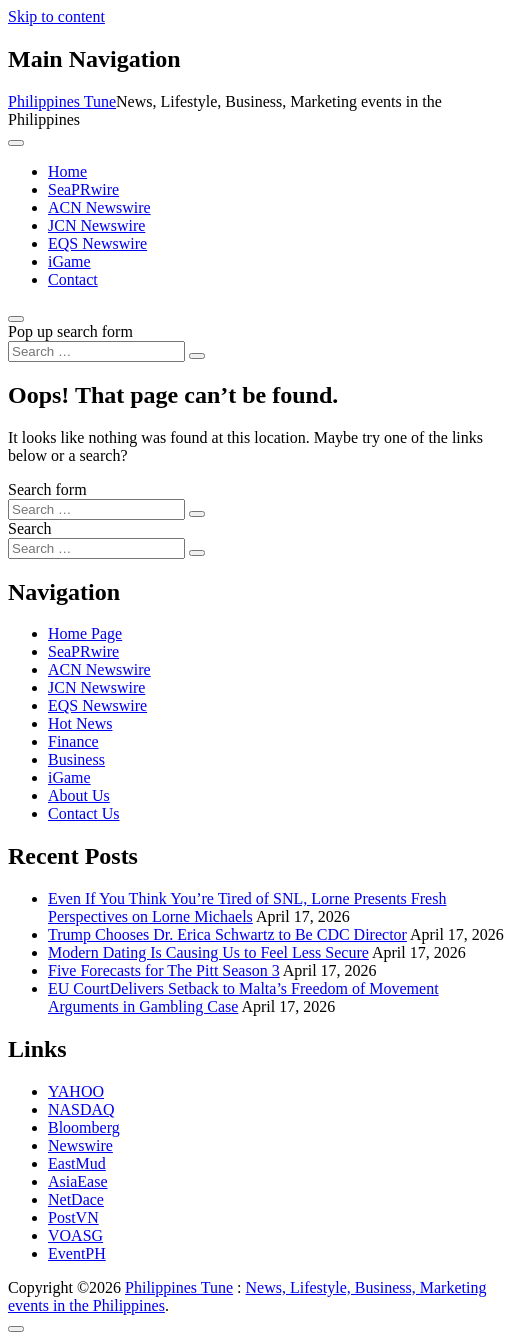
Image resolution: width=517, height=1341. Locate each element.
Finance (73, 741)
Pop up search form (70, 331)
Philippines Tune (62, 101)
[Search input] (96, 351)
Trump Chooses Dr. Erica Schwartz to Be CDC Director (227, 934)
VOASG (75, 1235)
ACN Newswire (99, 207)
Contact (73, 279)
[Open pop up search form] (16, 319)
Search (30, 528)
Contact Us (84, 813)
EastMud (77, 1163)
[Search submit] (197, 356)
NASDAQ (81, 1109)
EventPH (77, 1253)
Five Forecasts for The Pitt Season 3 (164, 970)
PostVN (73, 1217)
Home (67, 171)
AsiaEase (78, 1181)
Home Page (85, 633)
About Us (79, 795)
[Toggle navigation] (16, 143)
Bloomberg (84, 1127)
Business (76, 759)
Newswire (80, 1145)
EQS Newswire (97, 243)
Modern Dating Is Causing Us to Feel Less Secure (208, 952)
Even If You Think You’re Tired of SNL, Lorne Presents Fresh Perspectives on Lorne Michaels (247, 907)
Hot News (80, 723)
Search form (47, 489)
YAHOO (76, 1091)
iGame (69, 261)
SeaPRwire (83, 189)
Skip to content (56, 16)
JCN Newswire (96, 225)
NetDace (76, 1199)
